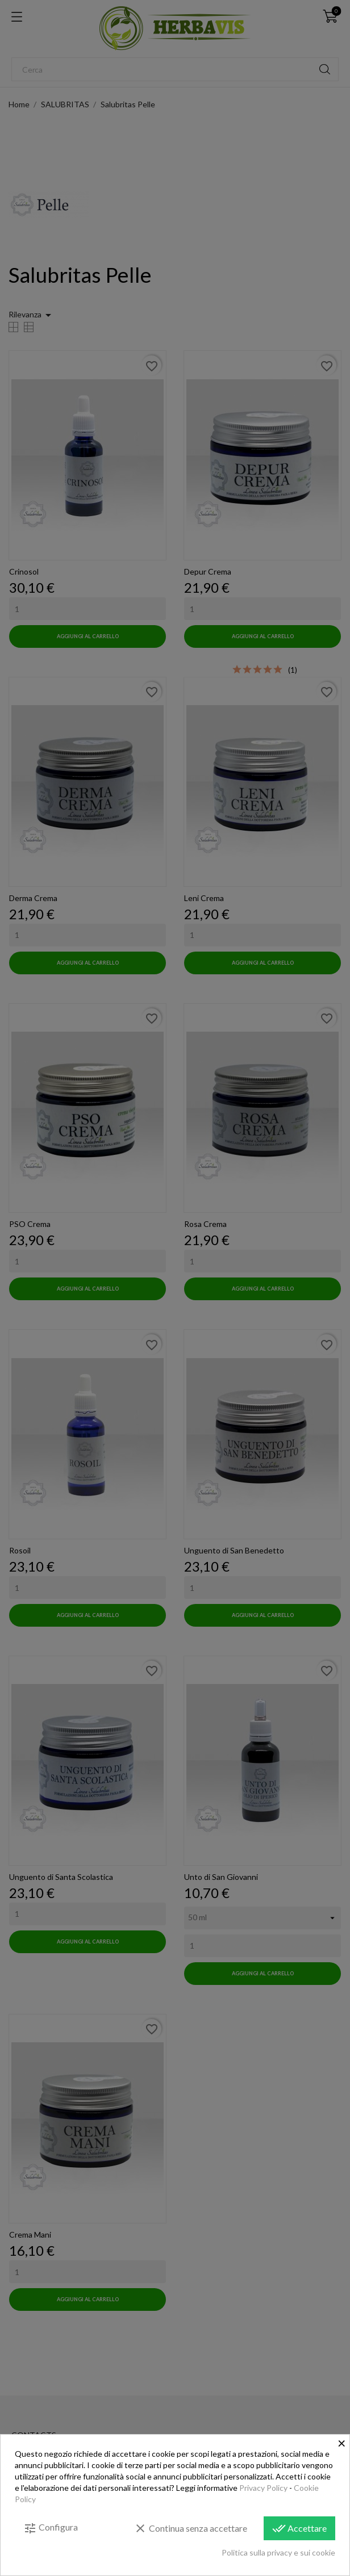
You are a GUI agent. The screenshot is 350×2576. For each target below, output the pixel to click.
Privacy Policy (263, 2488)
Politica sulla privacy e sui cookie (278, 2552)
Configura (50, 2528)
